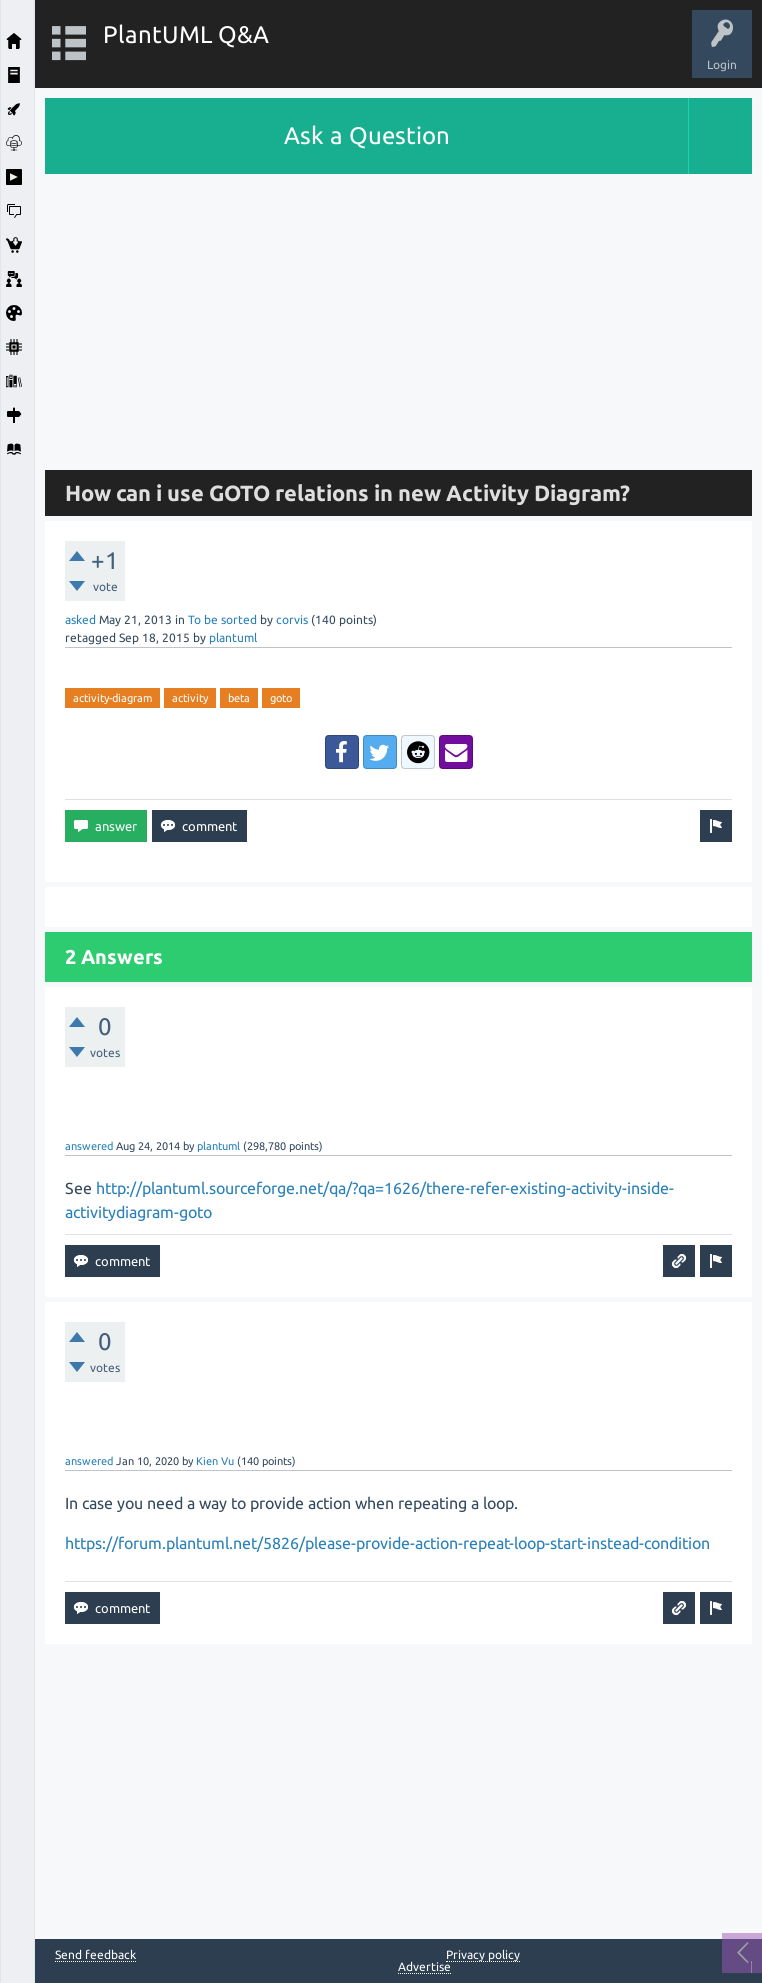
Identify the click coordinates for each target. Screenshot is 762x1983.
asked (80, 619)
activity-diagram (112, 698)
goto (281, 698)
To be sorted (222, 619)
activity (190, 698)
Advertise (424, 1966)
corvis (292, 619)
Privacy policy (483, 1954)
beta (239, 698)
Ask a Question (367, 135)
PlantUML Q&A (186, 34)
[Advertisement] (398, 314)
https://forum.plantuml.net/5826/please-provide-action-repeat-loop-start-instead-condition (387, 1543)
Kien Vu (215, 1461)
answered (89, 1146)
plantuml (233, 637)
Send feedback (95, 1955)
